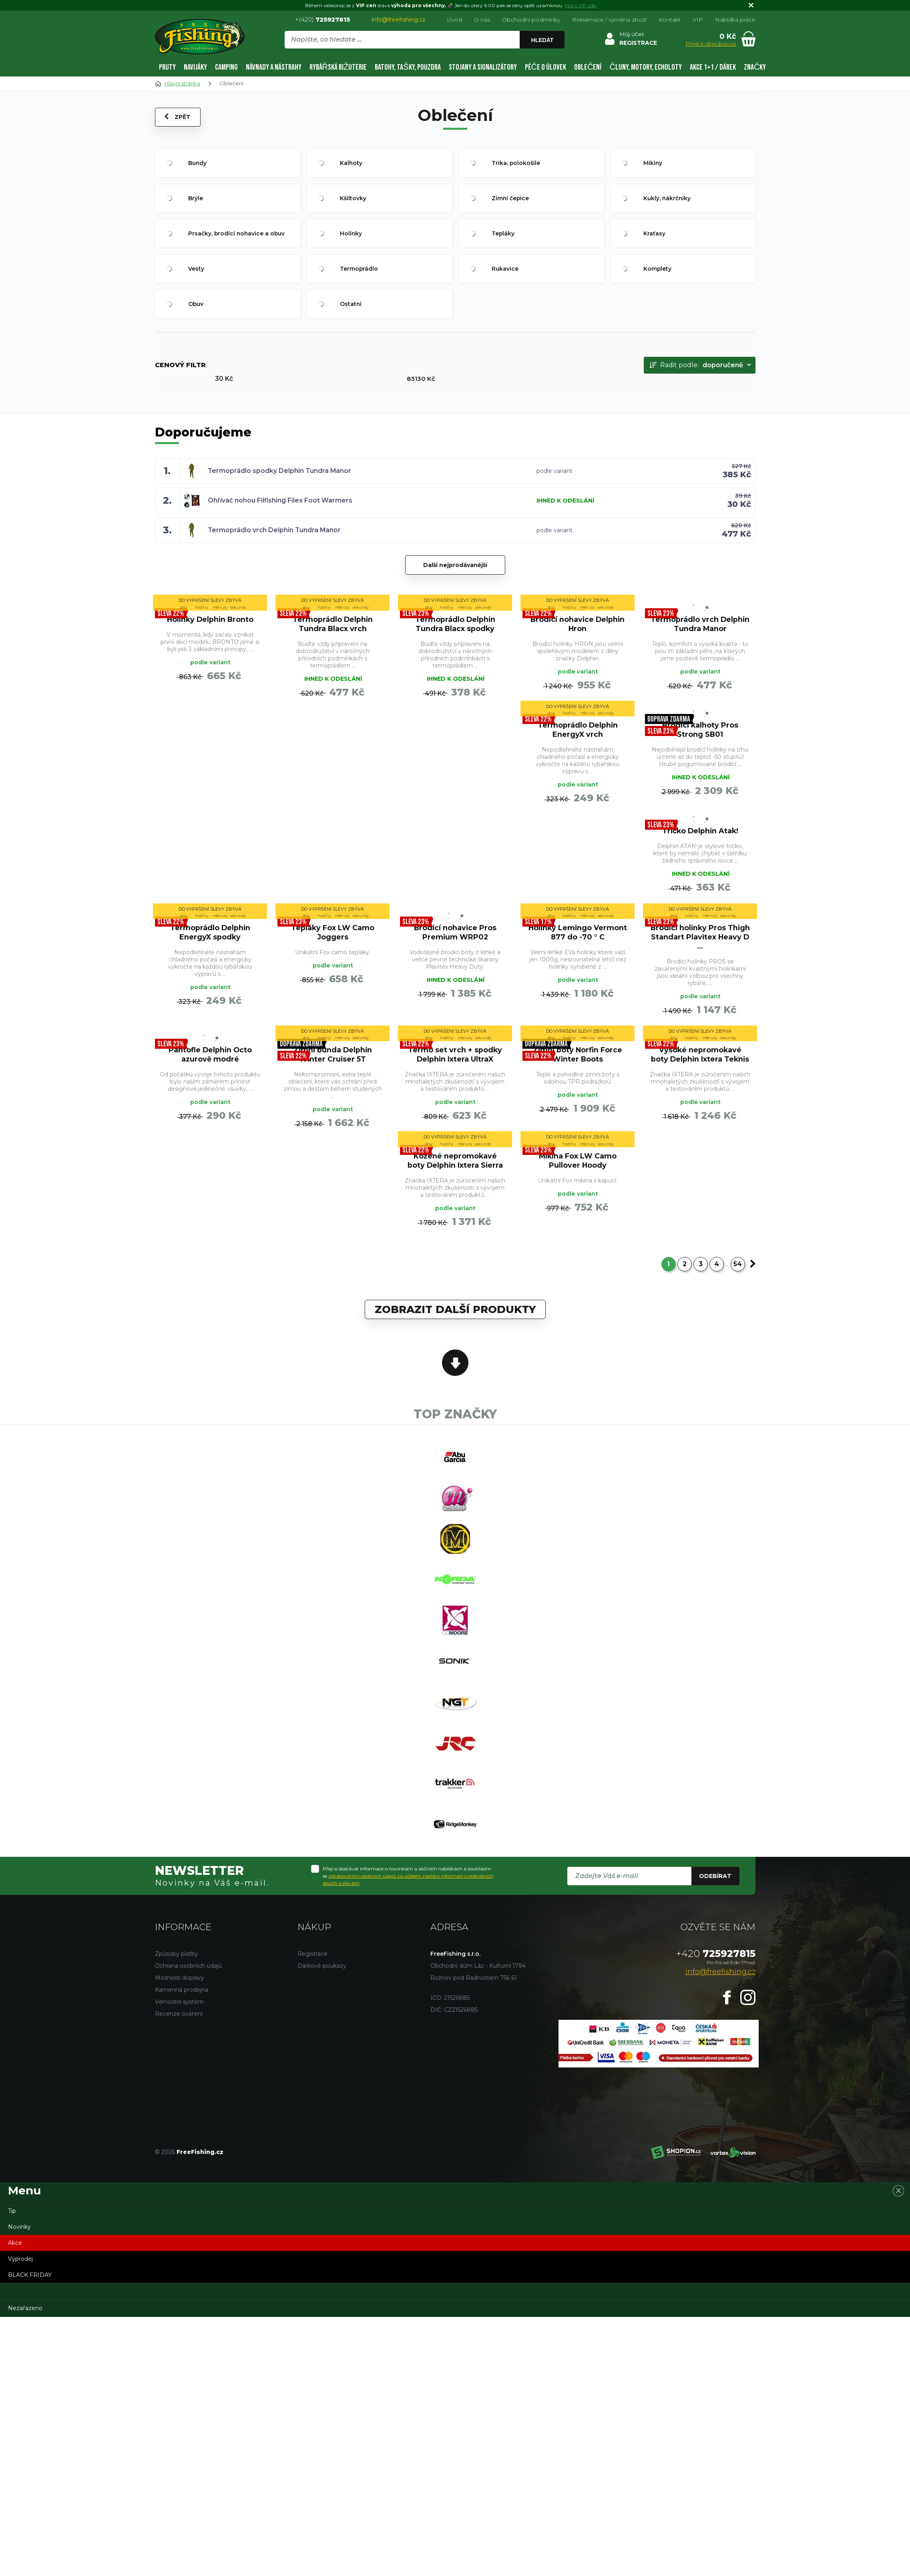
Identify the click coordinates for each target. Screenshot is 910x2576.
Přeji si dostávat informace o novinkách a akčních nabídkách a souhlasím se (408, 1894)
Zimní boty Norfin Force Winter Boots (577, 1061)
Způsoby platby (176, 1973)
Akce (15, 2262)
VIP (698, 19)
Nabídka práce (735, 19)
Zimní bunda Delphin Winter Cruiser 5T (332, 1061)
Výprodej (20, 2278)
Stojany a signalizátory (483, 67)
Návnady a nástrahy (273, 67)
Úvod (454, 19)
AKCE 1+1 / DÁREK (713, 67)
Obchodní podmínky (531, 19)
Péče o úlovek (545, 67)
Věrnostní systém (179, 2021)
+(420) (322, 19)
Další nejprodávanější (455, 564)
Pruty (167, 67)
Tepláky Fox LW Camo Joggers (332, 937)
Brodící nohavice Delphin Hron (577, 623)
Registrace (312, 1973)
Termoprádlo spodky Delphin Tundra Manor (280, 471)
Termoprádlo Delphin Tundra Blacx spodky (455, 623)
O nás (482, 19)
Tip (12, 2230)
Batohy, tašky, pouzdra (407, 67)
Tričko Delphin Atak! (700, 834)
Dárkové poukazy (321, 1985)
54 (737, 1274)
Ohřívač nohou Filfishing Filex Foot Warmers (280, 500)
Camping (226, 67)
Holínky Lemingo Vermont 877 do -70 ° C (577, 937)
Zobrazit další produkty (455, 1319)
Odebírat (715, 1894)
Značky (755, 67)
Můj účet (631, 34)
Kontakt (670, 19)
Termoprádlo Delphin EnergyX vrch (577, 731)
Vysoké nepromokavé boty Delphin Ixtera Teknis (700, 1061)
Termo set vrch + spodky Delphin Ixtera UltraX (455, 1061)
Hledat (542, 40)
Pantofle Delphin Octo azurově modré (210, 1061)
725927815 (715, 1973)
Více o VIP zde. (580, 5)
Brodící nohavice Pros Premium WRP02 (455, 937)
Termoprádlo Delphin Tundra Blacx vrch (332, 623)
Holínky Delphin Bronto (210, 618)
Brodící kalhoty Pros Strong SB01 (700, 731)
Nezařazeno (25, 2327)
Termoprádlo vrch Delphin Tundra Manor (275, 530)
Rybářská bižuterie (338, 67)
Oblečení (587, 67)
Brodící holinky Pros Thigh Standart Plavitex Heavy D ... (700, 941)
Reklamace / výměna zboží (609, 19)
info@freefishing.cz (399, 19)
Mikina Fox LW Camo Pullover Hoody (577, 1169)
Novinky (19, 2246)
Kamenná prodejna (181, 2009)
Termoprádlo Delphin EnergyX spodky (210, 937)
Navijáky (195, 67)
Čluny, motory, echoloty (645, 67)
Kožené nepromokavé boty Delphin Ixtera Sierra (455, 1169)
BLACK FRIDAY (30, 2294)
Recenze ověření (179, 2033)
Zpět (178, 117)
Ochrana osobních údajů (188, 1985)
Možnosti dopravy (179, 1997)
